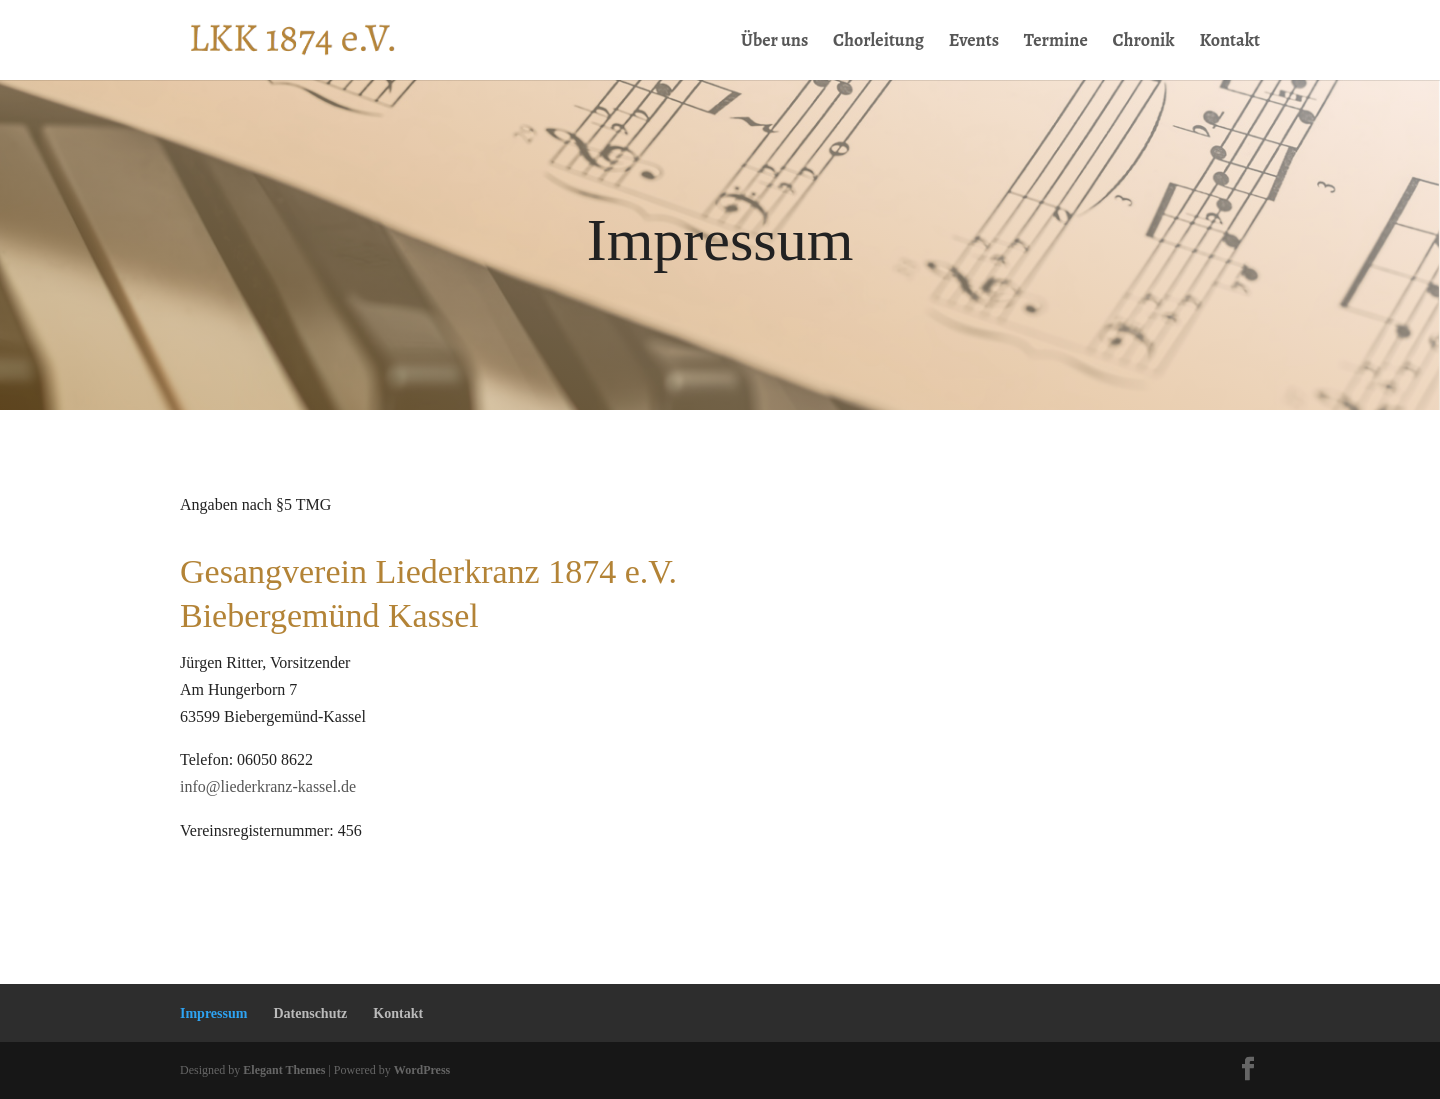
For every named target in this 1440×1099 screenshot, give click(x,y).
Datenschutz (310, 1013)
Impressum (213, 1013)
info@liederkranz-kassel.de (268, 786)
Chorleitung (878, 42)
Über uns (774, 42)
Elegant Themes (284, 1070)
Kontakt (1229, 42)
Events (974, 42)
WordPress (422, 1070)
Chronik (1144, 42)
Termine (1056, 42)
